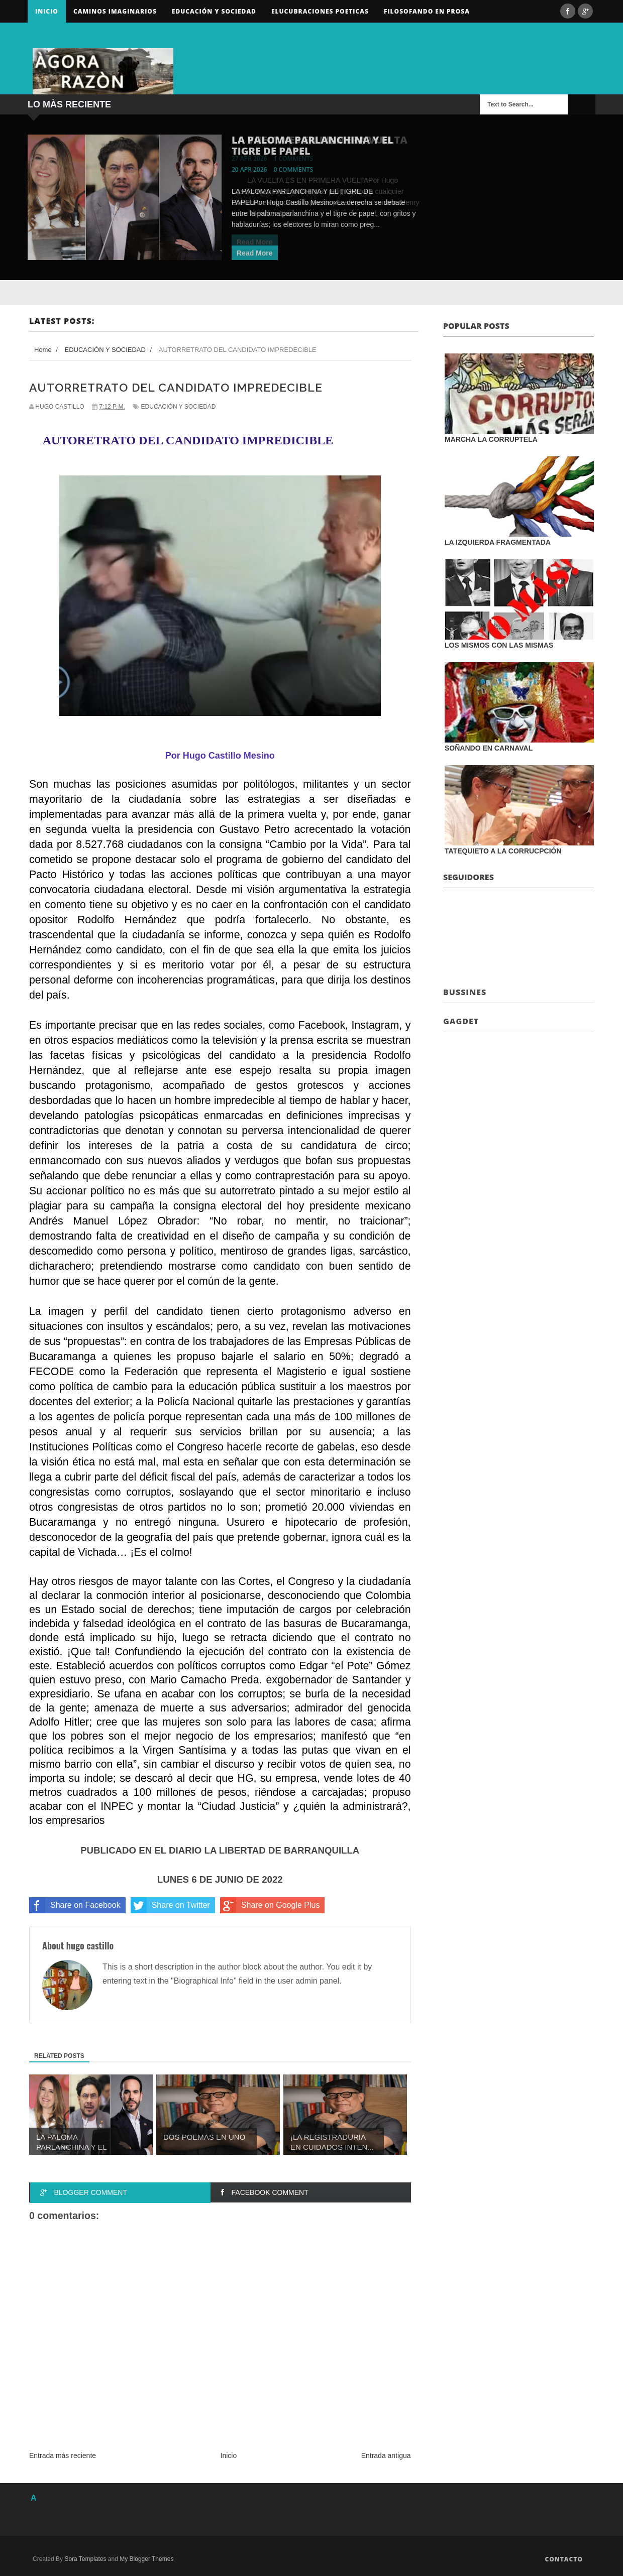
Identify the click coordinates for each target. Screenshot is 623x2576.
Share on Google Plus (270, 1905)
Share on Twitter (170, 1905)
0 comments (294, 169)
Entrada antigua (386, 2455)
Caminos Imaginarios (115, 11)
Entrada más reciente (62, 2455)
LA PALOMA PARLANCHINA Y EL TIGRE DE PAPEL (312, 145)
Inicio (46, 11)
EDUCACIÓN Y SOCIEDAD (178, 406)
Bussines (464, 992)
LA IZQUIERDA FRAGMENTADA (498, 542)
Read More (255, 253)
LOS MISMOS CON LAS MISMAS (499, 645)
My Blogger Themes (146, 2558)
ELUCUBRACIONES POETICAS (320, 11)
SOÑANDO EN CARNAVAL (489, 748)
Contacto (564, 2559)
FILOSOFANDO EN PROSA (427, 11)
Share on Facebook (75, 1905)
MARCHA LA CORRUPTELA (491, 439)
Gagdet (461, 1021)
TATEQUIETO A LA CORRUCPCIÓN (503, 851)
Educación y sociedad (214, 11)
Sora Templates (85, 2558)
